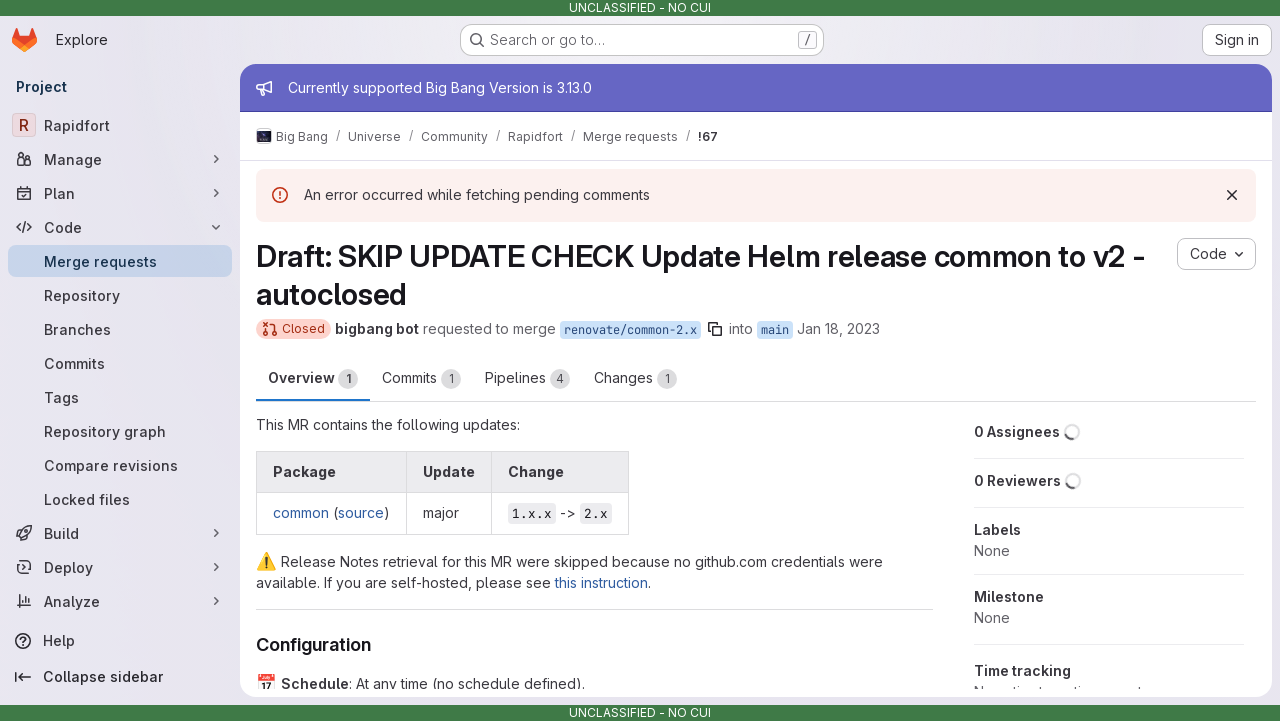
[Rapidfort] (120, 125)
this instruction (601, 582)
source (361, 512)
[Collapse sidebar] (120, 677)
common (301, 512)
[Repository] (120, 295)
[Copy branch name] (715, 329)
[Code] (120, 227)
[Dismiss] (1232, 195)
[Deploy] (120, 567)
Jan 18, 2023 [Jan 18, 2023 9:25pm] (838, 328)
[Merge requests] (120, 261)
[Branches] (120, 329)
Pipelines (527, 379)
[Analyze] (120, 601)
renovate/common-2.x (630, 330)
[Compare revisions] (120, 465)
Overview (313, 379)
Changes (635, 379)
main (775, 330)
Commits (421, 379)
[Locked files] (120, 499)
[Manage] (120, 159)
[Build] (120, 533)
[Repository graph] (120, 431)
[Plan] (120, 193)
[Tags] (120, 397)
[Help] (120, 641)
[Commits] (120, 363)
